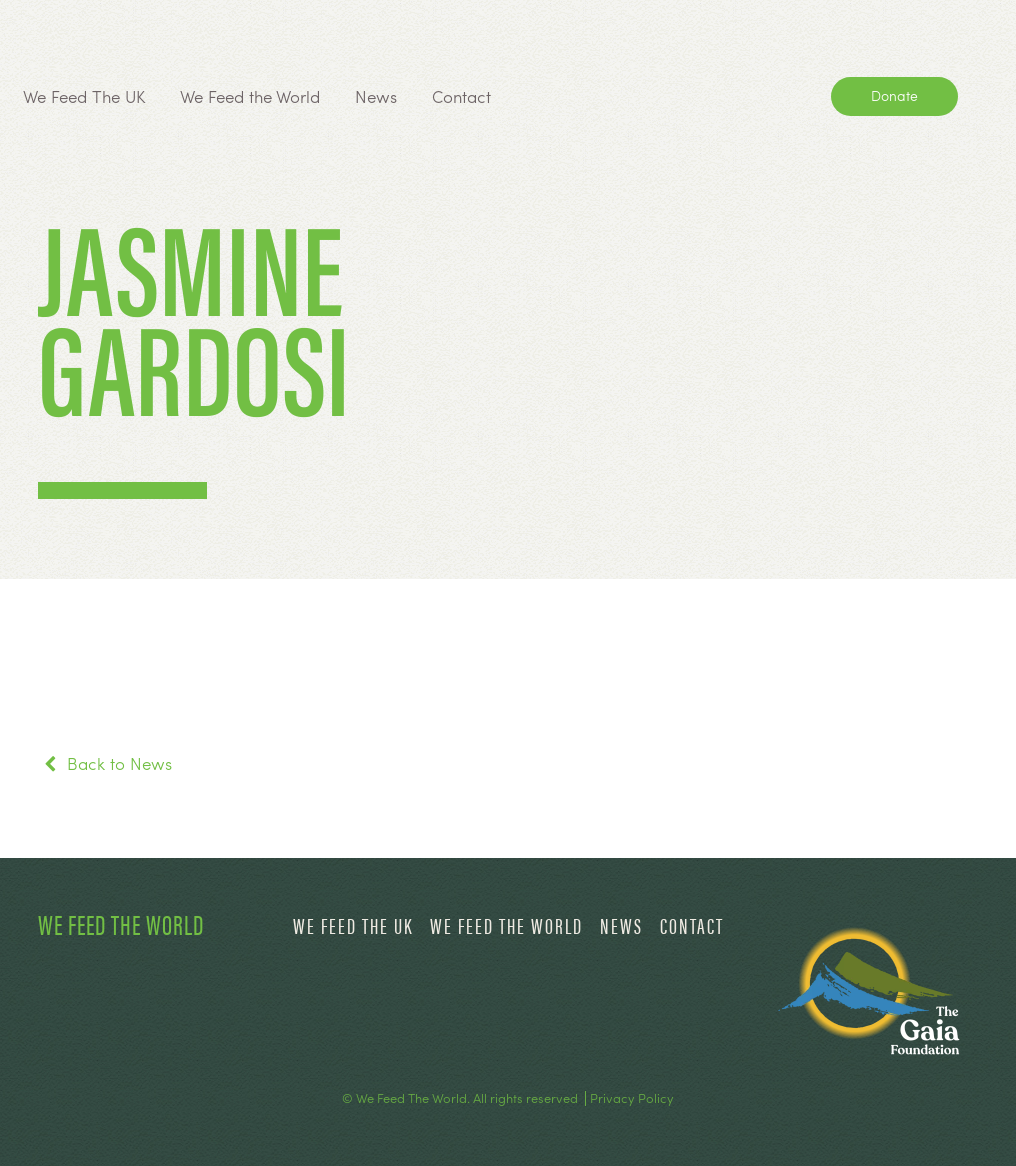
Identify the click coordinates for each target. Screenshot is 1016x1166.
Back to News (105, 763)
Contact (461, 96)
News (376, 96)
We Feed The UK (84, 96)
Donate (894, 95)
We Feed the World (250, 96)
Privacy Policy (632, 1098)
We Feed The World (121, 923)
